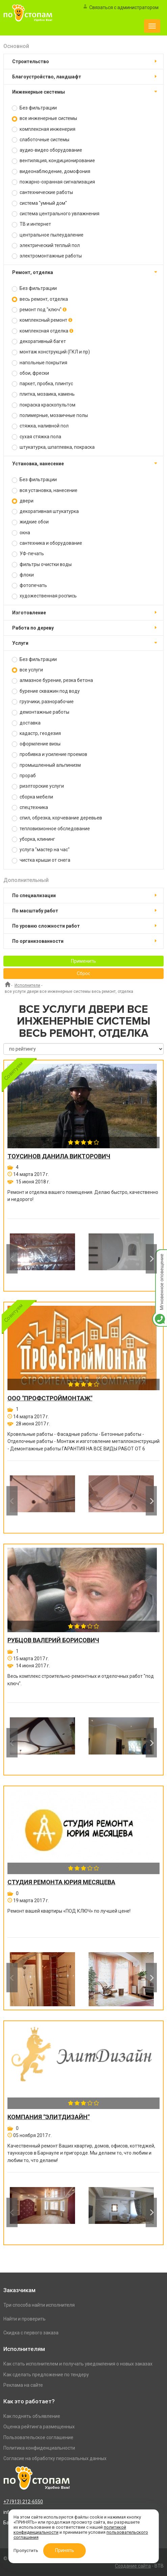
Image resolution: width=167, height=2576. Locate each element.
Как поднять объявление (31, 2416)
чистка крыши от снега (41, 860)
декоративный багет (39, 341)
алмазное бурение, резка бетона (52, 680)
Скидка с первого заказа (30, 2332)
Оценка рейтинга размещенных (39, 2426)
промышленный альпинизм (46, 765)
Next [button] (151, 1259)
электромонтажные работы (47, 256)
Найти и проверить (24, 2319)
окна (21, 533)
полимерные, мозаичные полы (50, 415)
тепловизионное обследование (51, 829)
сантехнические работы (42, 192)
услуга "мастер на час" (41, 850)
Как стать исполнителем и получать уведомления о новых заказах (77, 2363)
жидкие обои (30, 522)
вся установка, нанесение (44, 490)
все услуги (27, 670)
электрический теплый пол (46, 245)
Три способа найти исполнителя (39, 2305)
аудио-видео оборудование (47, 150)
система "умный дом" (39, 203)
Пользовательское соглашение (38, 2437)
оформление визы (36, 744)
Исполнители (27, 985)
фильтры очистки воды (42, 564)
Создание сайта (133, 2566)
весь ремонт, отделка (40, 299)
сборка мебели (32, 797)
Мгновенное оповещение (159, 1256)
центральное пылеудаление (48, 235)
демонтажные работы (40, 712)
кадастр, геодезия (36, 733)
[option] (42, 1258)
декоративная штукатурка (45, 511)
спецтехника (30, 807)
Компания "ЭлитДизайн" (48, 2117)
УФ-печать (28, 554)
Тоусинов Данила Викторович (58, 1156)
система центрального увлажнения (55, 214)
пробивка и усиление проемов (49, 754)
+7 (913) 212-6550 (23, 2501)
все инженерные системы (44, 118)
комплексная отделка (42, 331)
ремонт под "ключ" (39, 310)
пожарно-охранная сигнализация (53, 182)
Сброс (83, 973)
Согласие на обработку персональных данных (54, 2458)
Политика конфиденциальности (39, 2448)
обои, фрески (30, 373)
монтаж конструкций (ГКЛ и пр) (51, 352)
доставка (26, 723)
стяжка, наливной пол (40, 426)
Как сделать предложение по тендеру (46, 2374)
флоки (23, 575)
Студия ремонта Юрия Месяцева (61, 1882)
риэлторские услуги (38, 786)
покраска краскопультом (43, 405)
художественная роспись (44, 596)
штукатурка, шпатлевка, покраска (53, 447)
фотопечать (29, 585)
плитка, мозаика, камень (43, 394)
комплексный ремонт (42, 320)
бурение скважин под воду (46, 691)
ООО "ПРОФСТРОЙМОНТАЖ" (49, 1398)
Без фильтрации (34, 108)
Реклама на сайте (23, 2385)
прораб (24, 776)
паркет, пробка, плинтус (42, 384)
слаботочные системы (40, 140)
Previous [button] (12, 1259)
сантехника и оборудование (47, 543)
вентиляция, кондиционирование (53, 161)
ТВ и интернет (31, 224)
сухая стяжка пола (36, 437)
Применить (83, 961)
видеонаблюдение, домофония (51, 171)
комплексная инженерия (43, 129)
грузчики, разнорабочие (43, 702)
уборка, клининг (33, 839)
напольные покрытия (39, 363)
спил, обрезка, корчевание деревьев (57, 818)
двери (22, 501)
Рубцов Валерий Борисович (53, 1640)
